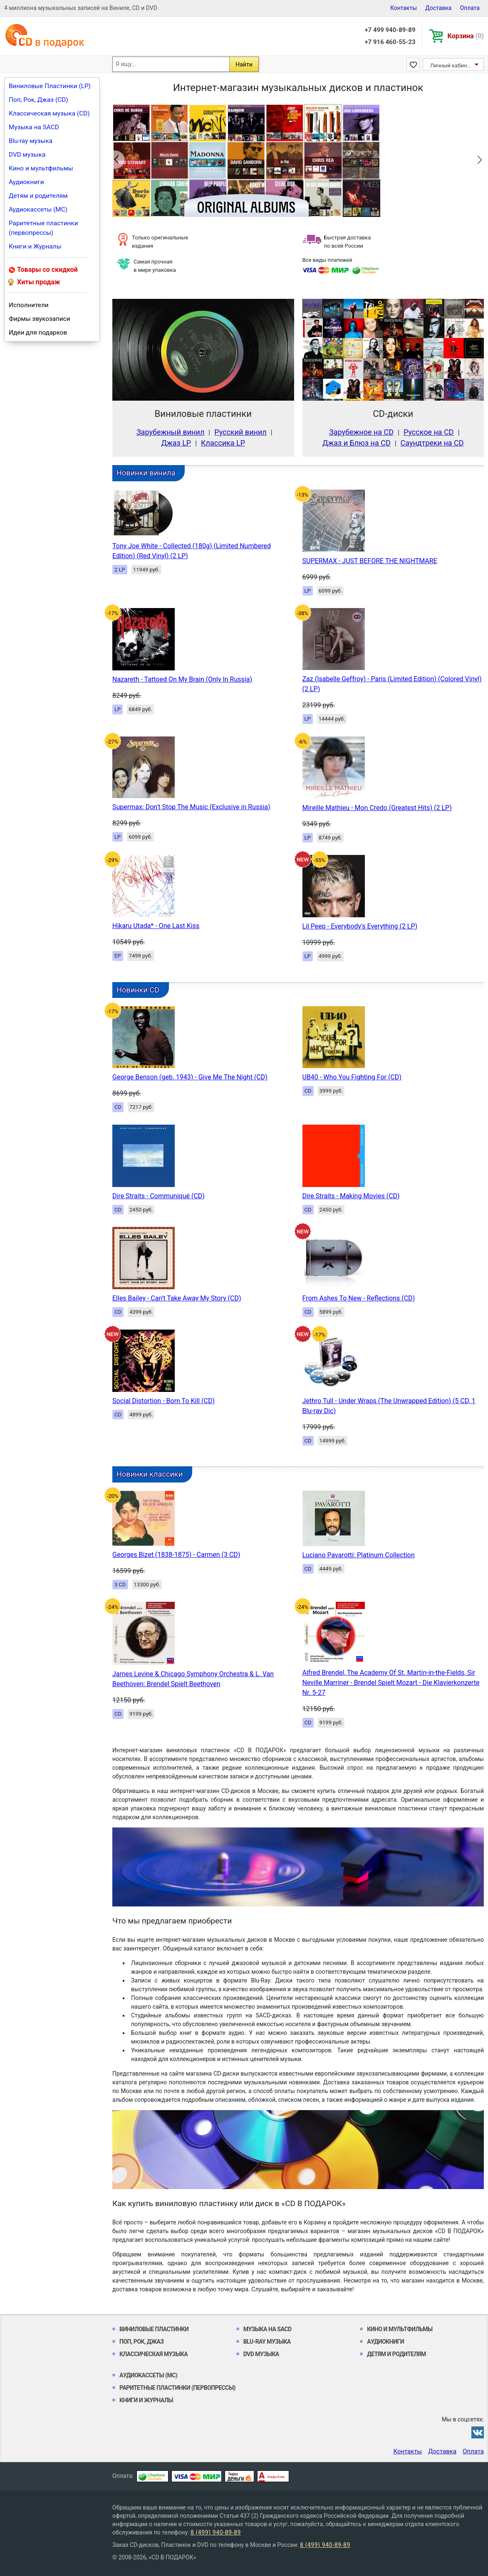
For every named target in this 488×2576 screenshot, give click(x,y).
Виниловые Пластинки (153, 2329)
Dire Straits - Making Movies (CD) (351, 1196)
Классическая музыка (153, 2354)
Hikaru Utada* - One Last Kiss (155, 926)
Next (473, 160)
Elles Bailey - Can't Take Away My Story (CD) (176, 1298)
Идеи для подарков (38, 332)
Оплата (470, 8)
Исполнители (29, 305)
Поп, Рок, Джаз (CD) (38, 99)
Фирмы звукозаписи (39, 319)
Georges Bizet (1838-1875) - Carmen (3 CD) (176, 1555)
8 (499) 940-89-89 (216, 2532)
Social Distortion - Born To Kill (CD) (163, 1401)
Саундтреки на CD (432, 442)
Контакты (403, 8)
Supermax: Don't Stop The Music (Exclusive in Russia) (191, 807)
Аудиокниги (26, 182)
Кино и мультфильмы (41, 168)
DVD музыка (27, 154)
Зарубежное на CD (361, 432)
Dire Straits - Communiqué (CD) (158, 1196)
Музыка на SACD (34, 127)
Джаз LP (176, 442)
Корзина (466, 36)
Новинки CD (137, 989)
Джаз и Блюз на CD (356, 442)
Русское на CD (429, 432)
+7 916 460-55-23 (389, 42)
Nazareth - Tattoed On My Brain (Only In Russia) (182, 679)
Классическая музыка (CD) (49, 113)
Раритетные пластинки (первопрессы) (43, 227)
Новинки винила (145, 472)
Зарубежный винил (170, 432)
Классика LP (223, 442)
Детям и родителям (38, 195)
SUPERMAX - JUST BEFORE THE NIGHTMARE (369, 561)
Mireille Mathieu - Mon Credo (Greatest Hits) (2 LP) (377, 808)
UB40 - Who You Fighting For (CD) (351, 1077)
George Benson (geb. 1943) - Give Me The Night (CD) (190, 1077)
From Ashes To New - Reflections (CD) (358, 1298)
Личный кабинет (451, 65)
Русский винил (240, 432)
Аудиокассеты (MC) (38, 209)
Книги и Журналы (35, 246)
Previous (122, 160)
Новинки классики (149, 1474)
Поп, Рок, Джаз (141, 2341)
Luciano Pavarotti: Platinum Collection (358, 1555)
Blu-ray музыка (30, 141)
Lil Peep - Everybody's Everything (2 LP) (360, 926)
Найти (244, 64)
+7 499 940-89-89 (389, 30)
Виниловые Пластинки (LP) (50, 86)
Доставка (438, 8)
